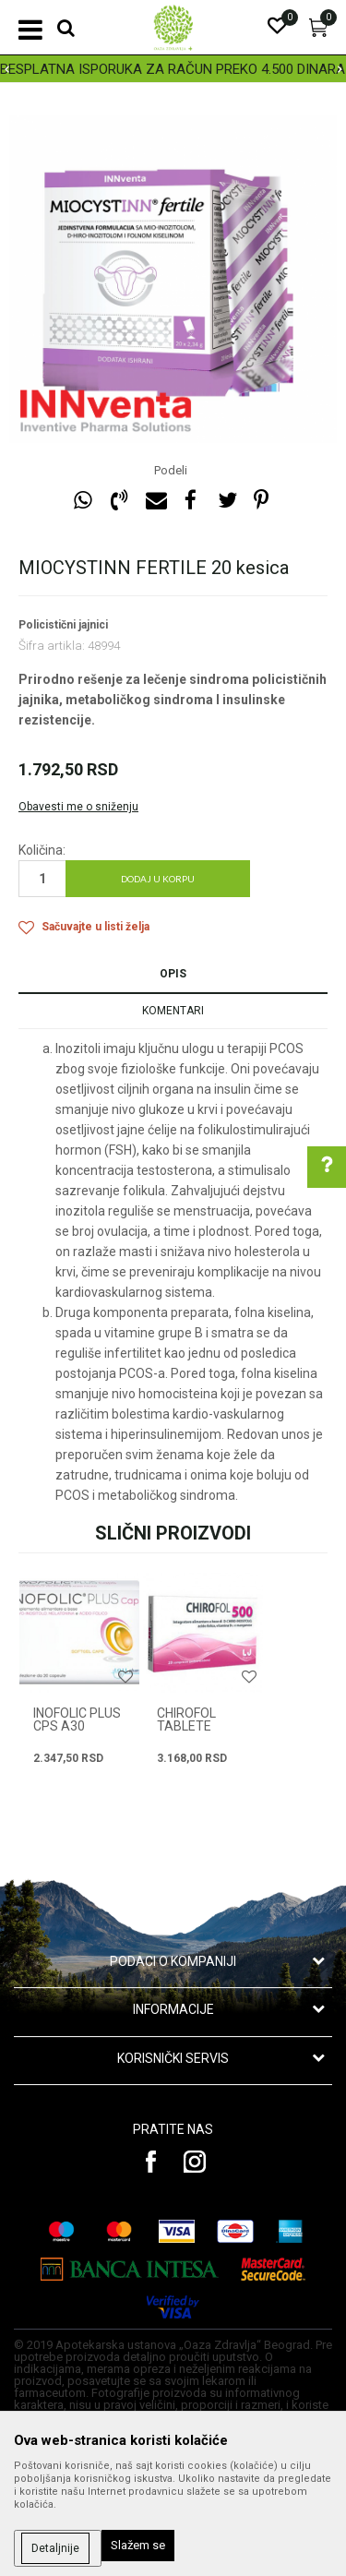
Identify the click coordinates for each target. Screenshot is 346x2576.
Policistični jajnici (63, 624)
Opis (173, 973)
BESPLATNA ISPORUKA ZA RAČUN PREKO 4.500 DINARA (172, 69)
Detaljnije (55, 2548)
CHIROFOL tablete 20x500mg (189, 1726)
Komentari (173, 1010)
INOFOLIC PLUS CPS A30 (77, 1719)
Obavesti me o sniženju (78, 806)
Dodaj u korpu (158, 878)
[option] (173, 69)
